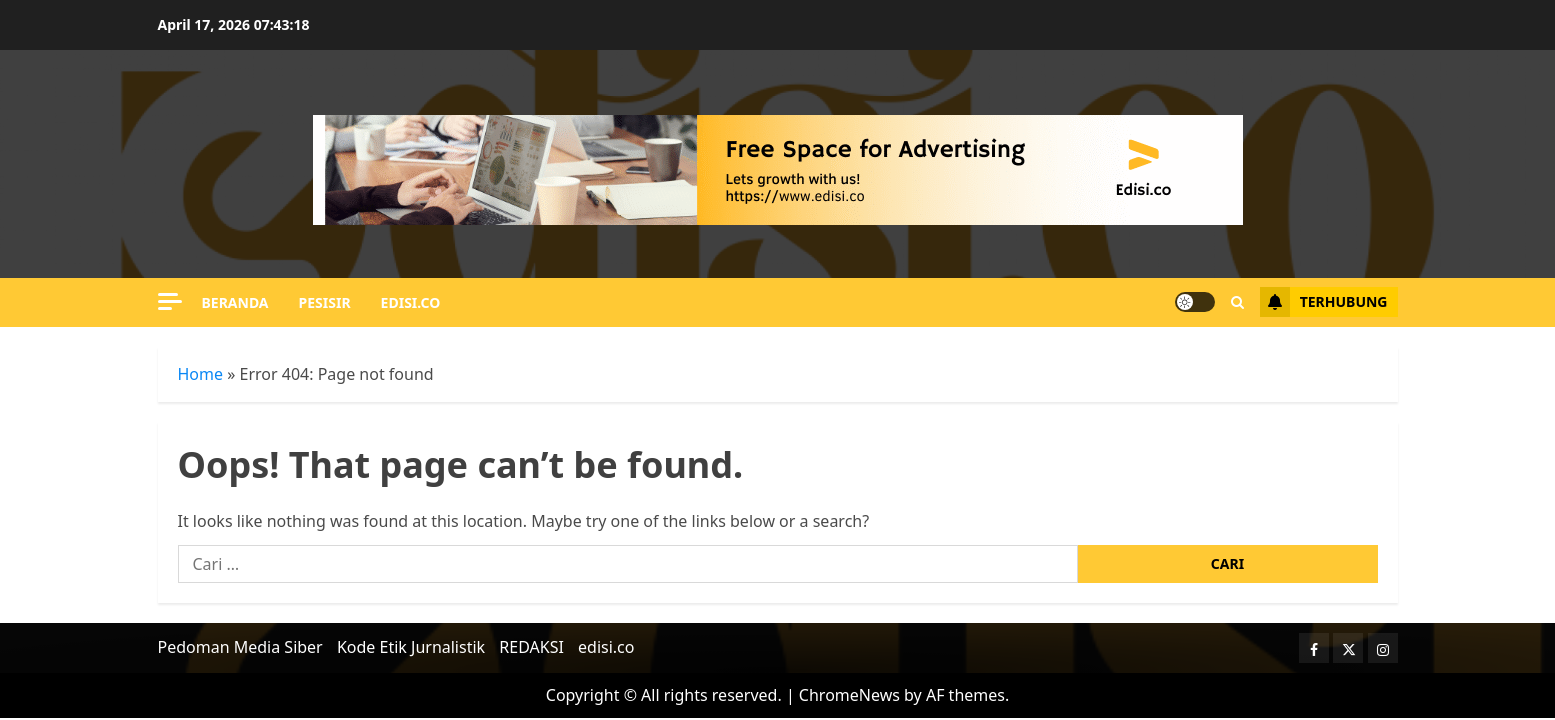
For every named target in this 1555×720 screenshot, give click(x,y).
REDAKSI (531, 647)
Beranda (235, 302)
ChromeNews (849, 695)
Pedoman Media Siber (240, 647)
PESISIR (325, 302)
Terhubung (1324, 302)
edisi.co (411, 302)
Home (201, 374)
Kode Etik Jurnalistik (411, 647)
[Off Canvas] (170, 301)
